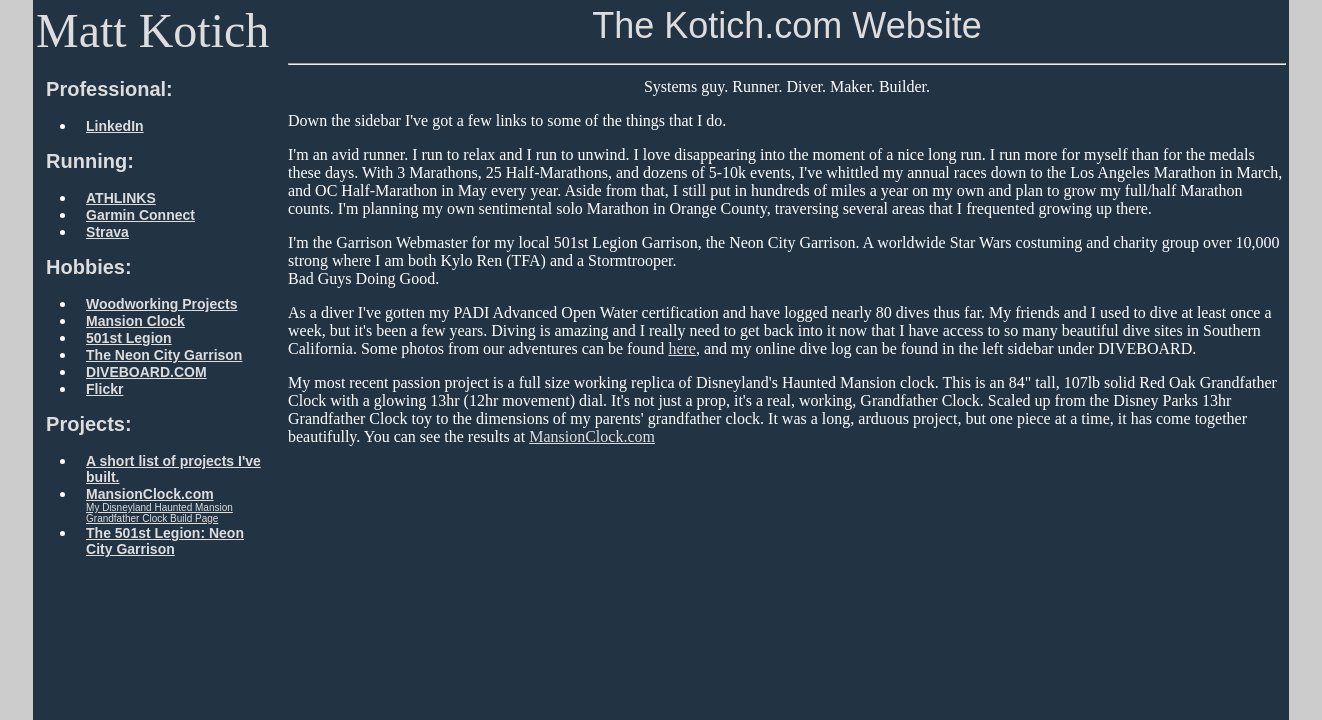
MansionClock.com (592, 436)
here (682, 348)
